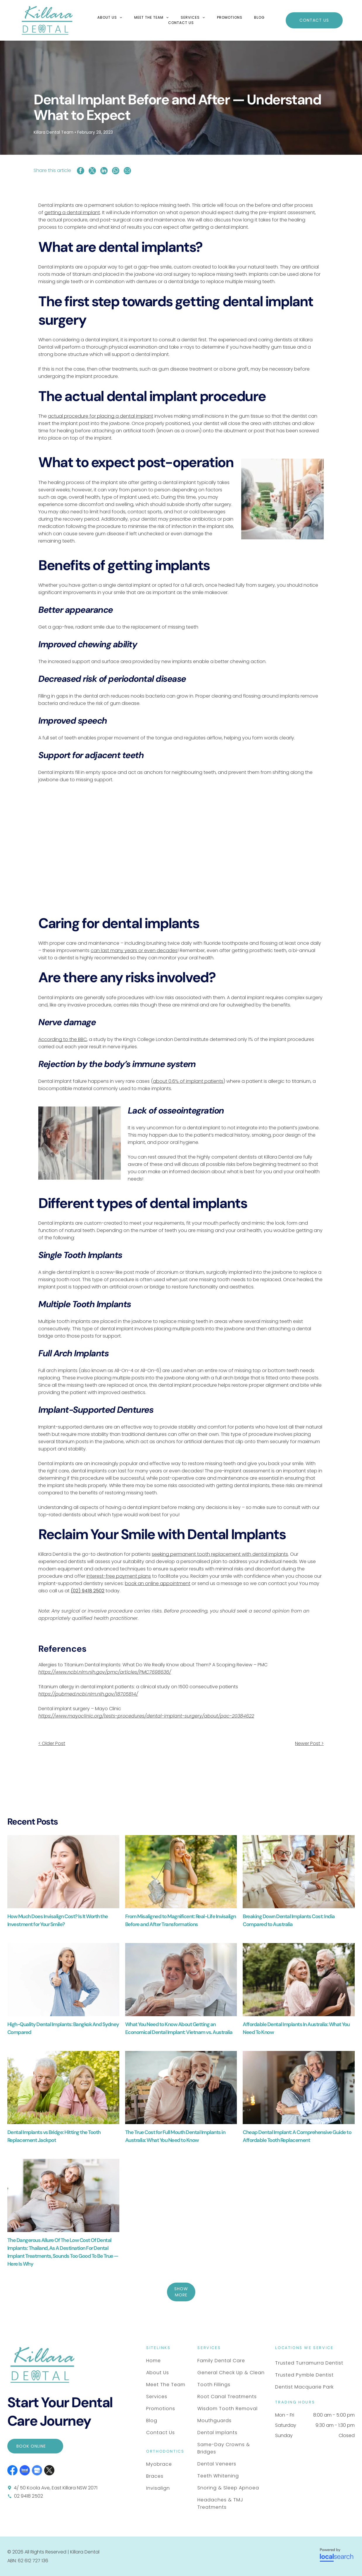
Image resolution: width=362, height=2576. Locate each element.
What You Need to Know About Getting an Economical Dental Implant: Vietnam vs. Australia (178, 2028)
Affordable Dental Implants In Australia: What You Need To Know (296, 2028)
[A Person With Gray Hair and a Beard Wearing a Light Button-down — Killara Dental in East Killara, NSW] (79, 1143)
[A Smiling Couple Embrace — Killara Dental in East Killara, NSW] (181, 1979)
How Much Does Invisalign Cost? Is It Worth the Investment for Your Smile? (57, 1920)
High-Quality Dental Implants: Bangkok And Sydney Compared (63, 2028)
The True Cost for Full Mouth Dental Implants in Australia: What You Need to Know (175, 2136)
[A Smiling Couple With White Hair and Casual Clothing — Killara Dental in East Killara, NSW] (181, 2087)
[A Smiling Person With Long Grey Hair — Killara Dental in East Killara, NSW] (63, 1979)
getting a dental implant (72, 212)
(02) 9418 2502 (87, 1590)
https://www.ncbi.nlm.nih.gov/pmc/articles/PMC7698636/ (104, 1672)
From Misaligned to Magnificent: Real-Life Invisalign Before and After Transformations (180, 1920)
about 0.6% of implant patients (188, 1081)
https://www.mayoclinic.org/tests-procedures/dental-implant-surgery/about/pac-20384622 (146, 1716)
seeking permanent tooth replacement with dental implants (220, 1554)
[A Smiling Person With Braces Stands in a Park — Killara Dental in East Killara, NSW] (181, 1871)
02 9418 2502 (28, 2496)
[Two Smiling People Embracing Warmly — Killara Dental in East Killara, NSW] (299, 2087)
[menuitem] (110, 17)
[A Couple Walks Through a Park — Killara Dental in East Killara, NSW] (299, 1979)
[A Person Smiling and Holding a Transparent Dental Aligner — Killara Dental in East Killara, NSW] (63, 1871)
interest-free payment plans (119, 1576)
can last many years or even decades (134, 950)
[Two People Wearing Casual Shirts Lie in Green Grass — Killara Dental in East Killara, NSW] (63, 2087)
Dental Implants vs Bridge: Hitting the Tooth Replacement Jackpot (54, 2136)
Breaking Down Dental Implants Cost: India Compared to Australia (289, 1920)
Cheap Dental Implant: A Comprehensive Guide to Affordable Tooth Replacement (297, 2136)
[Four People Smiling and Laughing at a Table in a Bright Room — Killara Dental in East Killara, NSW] (299, 1871)
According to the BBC (62, 1039)
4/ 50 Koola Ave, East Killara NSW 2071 (55, 2487)
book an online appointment (157, 1583)
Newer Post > (309, 1743)
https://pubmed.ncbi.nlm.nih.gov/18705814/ (88, 1694)
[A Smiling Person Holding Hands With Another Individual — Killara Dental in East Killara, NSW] (282, 499)
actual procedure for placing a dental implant (100, 416)
